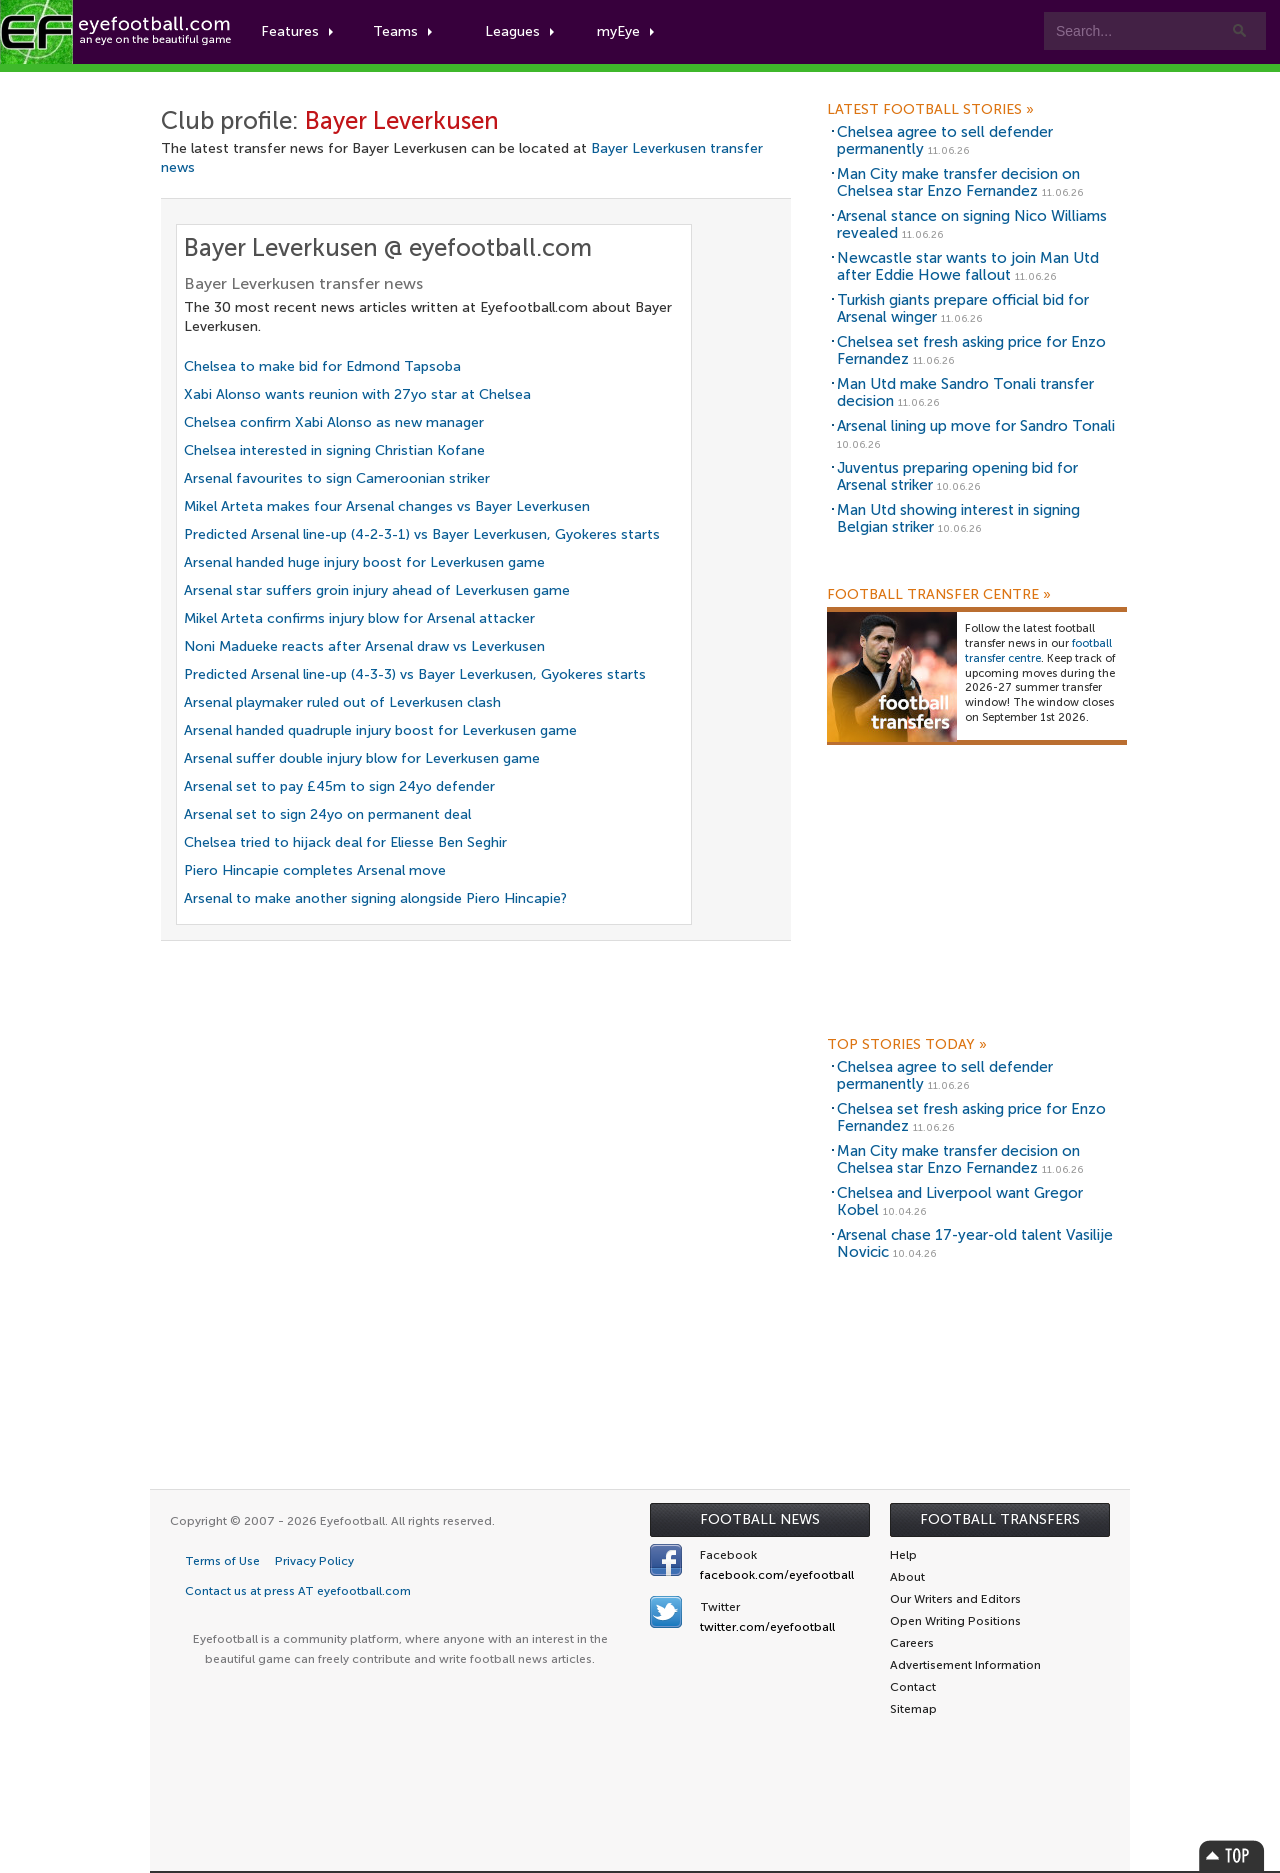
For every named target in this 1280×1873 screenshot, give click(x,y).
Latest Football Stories (930, 110)
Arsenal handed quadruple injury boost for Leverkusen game (380, 730)
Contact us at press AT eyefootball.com (298, 1591)
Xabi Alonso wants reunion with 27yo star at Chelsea (357, 394)
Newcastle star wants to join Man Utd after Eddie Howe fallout (968, 266)
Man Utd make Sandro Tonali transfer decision (965, 392)
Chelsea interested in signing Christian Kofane (334, 450)
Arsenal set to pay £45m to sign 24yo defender (339, 786)
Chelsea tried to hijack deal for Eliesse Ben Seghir (345, 842)
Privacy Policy (314, 1561)
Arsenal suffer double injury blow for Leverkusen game (362, 758)
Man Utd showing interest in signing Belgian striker (958, 518)
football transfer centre (1038, 651)
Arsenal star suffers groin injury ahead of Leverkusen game (377, 590)
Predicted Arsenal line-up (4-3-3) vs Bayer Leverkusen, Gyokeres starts (415, 674)
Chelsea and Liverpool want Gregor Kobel (960, 1201)
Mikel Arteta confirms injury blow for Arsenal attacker (359, 618)
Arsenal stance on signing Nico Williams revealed (972, 224)
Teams (402, 31)
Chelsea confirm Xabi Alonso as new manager (334, 422)
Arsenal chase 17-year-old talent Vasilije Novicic (975, 1243)
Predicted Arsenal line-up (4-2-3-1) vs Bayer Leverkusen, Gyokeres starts (422, 534)
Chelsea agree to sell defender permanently (945, 140)
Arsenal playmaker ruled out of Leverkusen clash (342, 702)
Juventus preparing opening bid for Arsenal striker (957, 476)
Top (1232, 1855)
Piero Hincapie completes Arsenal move (315, 870)
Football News (760, 1519)
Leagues (519, 31)
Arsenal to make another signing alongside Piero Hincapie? (375, 898)
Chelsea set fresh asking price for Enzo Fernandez (971, 350)
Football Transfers (1000, 1519)
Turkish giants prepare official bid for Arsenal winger (963, 308)
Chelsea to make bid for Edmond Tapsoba (322, 366)
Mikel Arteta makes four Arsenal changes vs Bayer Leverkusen (387, 506)
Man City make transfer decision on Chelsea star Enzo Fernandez (958, 182)
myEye (625, 31)
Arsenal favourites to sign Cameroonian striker (337, 478)
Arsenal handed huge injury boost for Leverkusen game (364, 562)
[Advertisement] (977, 898)
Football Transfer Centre (939, 595)
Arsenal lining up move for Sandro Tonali (976, 426)
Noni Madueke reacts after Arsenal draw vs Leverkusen (364, 646)
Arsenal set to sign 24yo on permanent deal (327, 814)
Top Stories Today (907, 1045)
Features (297, 31)
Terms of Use (222, 1561)
